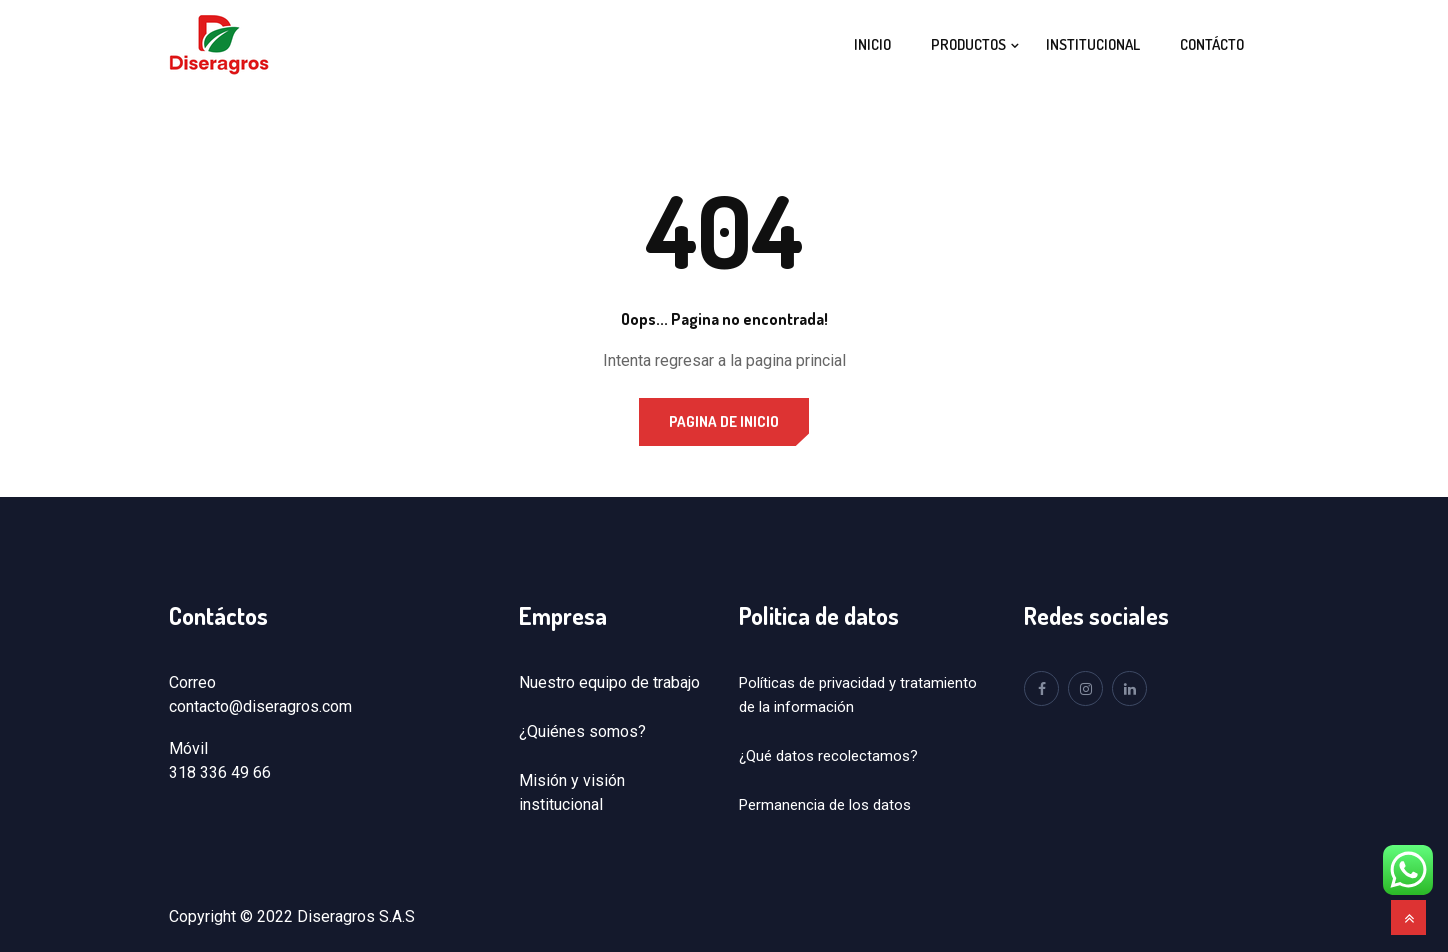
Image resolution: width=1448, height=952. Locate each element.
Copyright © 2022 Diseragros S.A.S (292, 916)
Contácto (1212, 44)
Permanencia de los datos (825, 805)
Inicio (872, 44)
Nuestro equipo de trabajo (609, 682)
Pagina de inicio (724, 421)
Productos (968, 44)
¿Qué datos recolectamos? (828, 756)
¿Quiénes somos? (582, 731)
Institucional (1093, 44)
